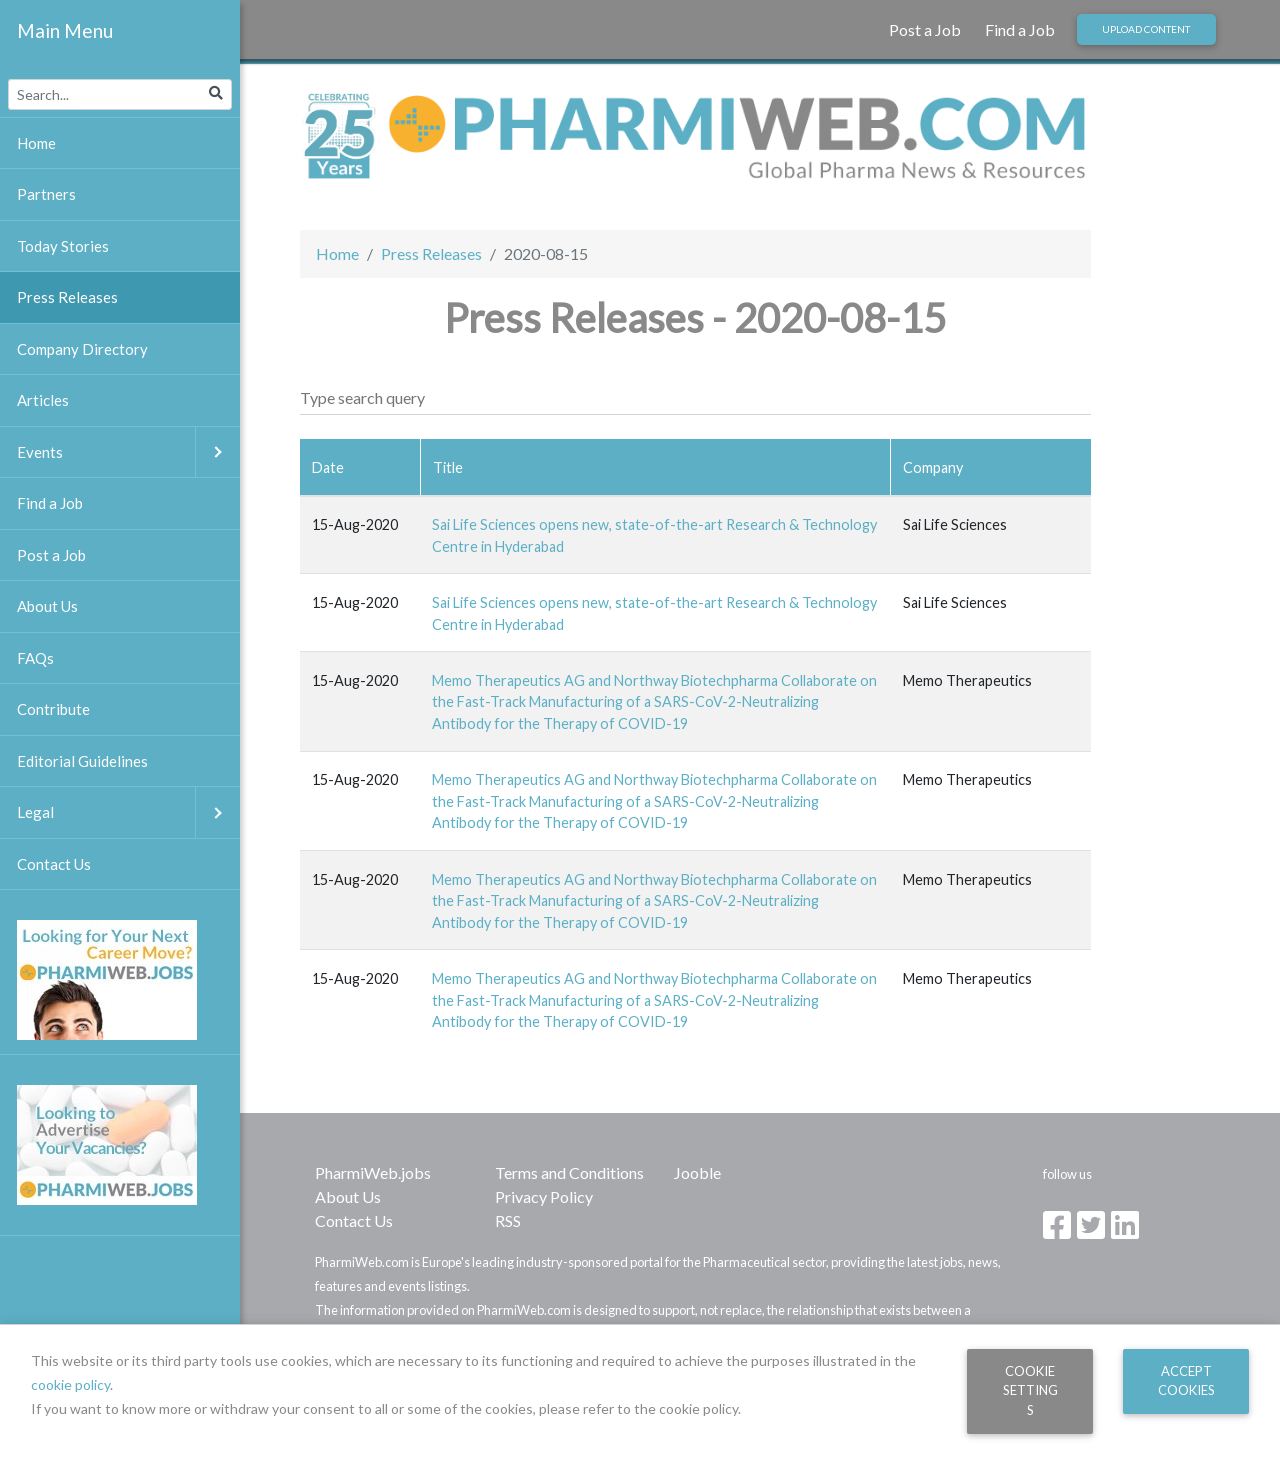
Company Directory (82, 349)
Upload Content (1146, 29)
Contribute (53, 709)
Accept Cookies (1186, 1380)
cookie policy (70, 1384)
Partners (46, 194)
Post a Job (925, 29)
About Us (348, 1196)
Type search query (362, 397)
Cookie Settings (1030, 1390)
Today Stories (63, 246)
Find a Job (1020, 29)
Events (128, 452)
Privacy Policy (544, 1196)
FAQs (35, 658)
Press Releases (431, 253)
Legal (128, 812)
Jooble (697, 1172)
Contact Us (354, 1220)
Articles (43, 400)
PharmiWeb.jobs (373, 1172)
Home (337, 253)
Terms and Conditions (569, 1172)
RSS (508, 1220)
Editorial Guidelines (82, 761)
